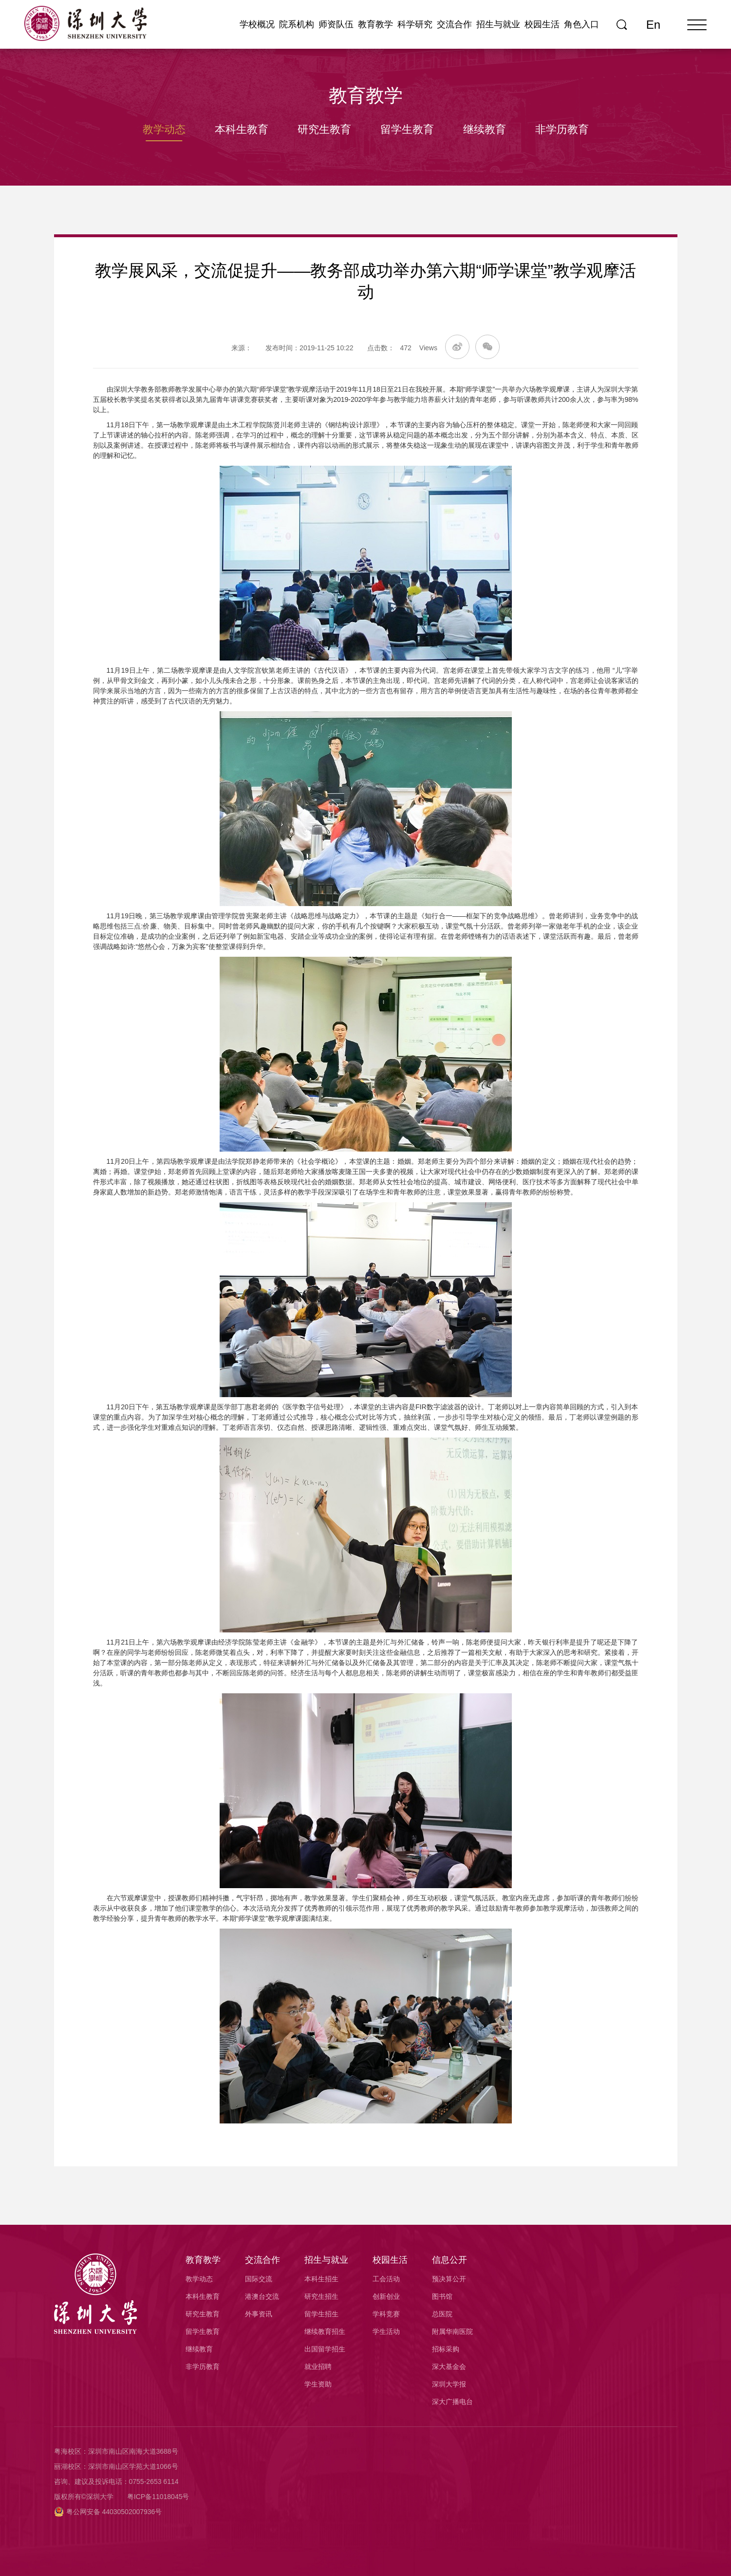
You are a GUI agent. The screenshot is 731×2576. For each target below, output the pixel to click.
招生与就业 (498, 24)
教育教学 (375, 24)
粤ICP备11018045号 (158, 2496)
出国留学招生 (324, 2349)
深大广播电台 (452, 2402)
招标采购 (445, 2349)
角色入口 (581, 24)
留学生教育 (407, 129)
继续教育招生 (324, 2331)
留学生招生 (321, 2314)
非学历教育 (562, 129)
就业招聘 (318, 2366)
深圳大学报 (449, 2384)
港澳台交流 (262, 2296)
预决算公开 (449, 2279)
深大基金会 (449, 2366)
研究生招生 (321, 2296)
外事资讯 (258, 2314)
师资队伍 (336, 24)
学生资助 (318, 2384)
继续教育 (484, 129)
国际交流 (258, 2279)
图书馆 (442, 2296)
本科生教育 (241, 129)
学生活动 (386, 2331)
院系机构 (296, 24)
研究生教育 (324, 129)
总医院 (442, 2314)
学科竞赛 (386, 2314)
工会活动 (386, 2279)
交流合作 (454, 24)
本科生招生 (321, 2279)
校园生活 (542, 24)
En (653, 25)
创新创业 (386, 2296)
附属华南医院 (452, 2331)
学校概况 (257, 24)
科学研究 (414, 24)
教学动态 (164, 129)
